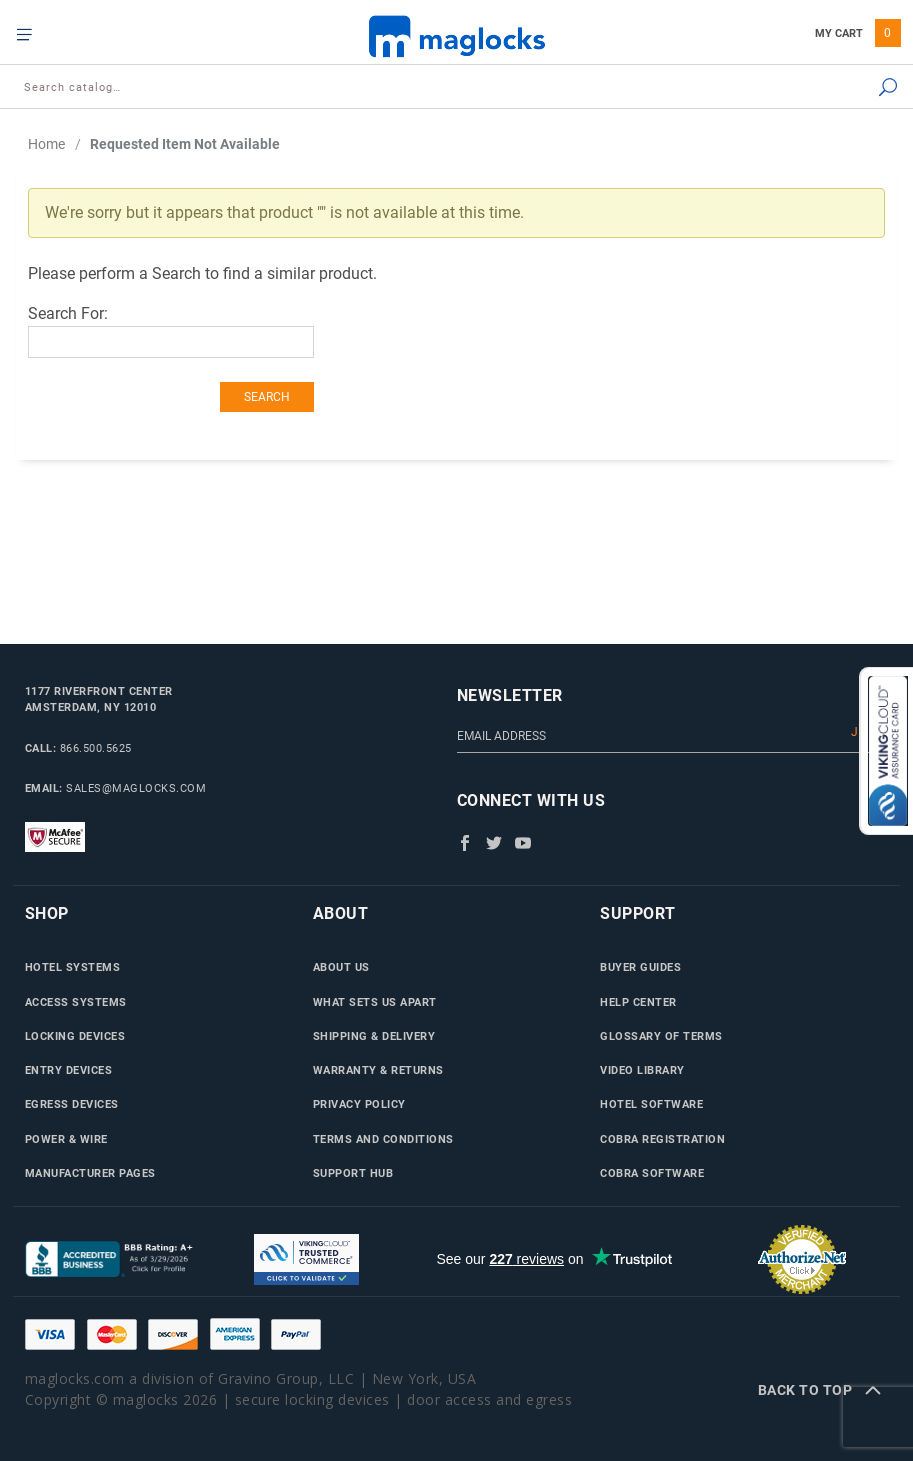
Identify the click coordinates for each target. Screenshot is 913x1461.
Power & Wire (66, 1139)
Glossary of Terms (661, 1036)
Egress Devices (72, 1104)
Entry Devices (69, 1070)
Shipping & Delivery (374, 1036)
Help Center (638, 1002)
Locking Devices (75, 1036)
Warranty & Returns (378, 1070)
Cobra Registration (662, 1139)
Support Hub (353, 1173)
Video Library (642, 1070)
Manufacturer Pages (90, 1173)
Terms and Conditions (383, 1139)
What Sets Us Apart (375, 1002)
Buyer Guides (640, 967)
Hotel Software (651, 1104)
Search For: (68, 313)
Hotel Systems (73, 967)
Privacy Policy (359, 1104)
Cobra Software (652, 1173)
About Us (341, 967)
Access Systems (76, 1002)
